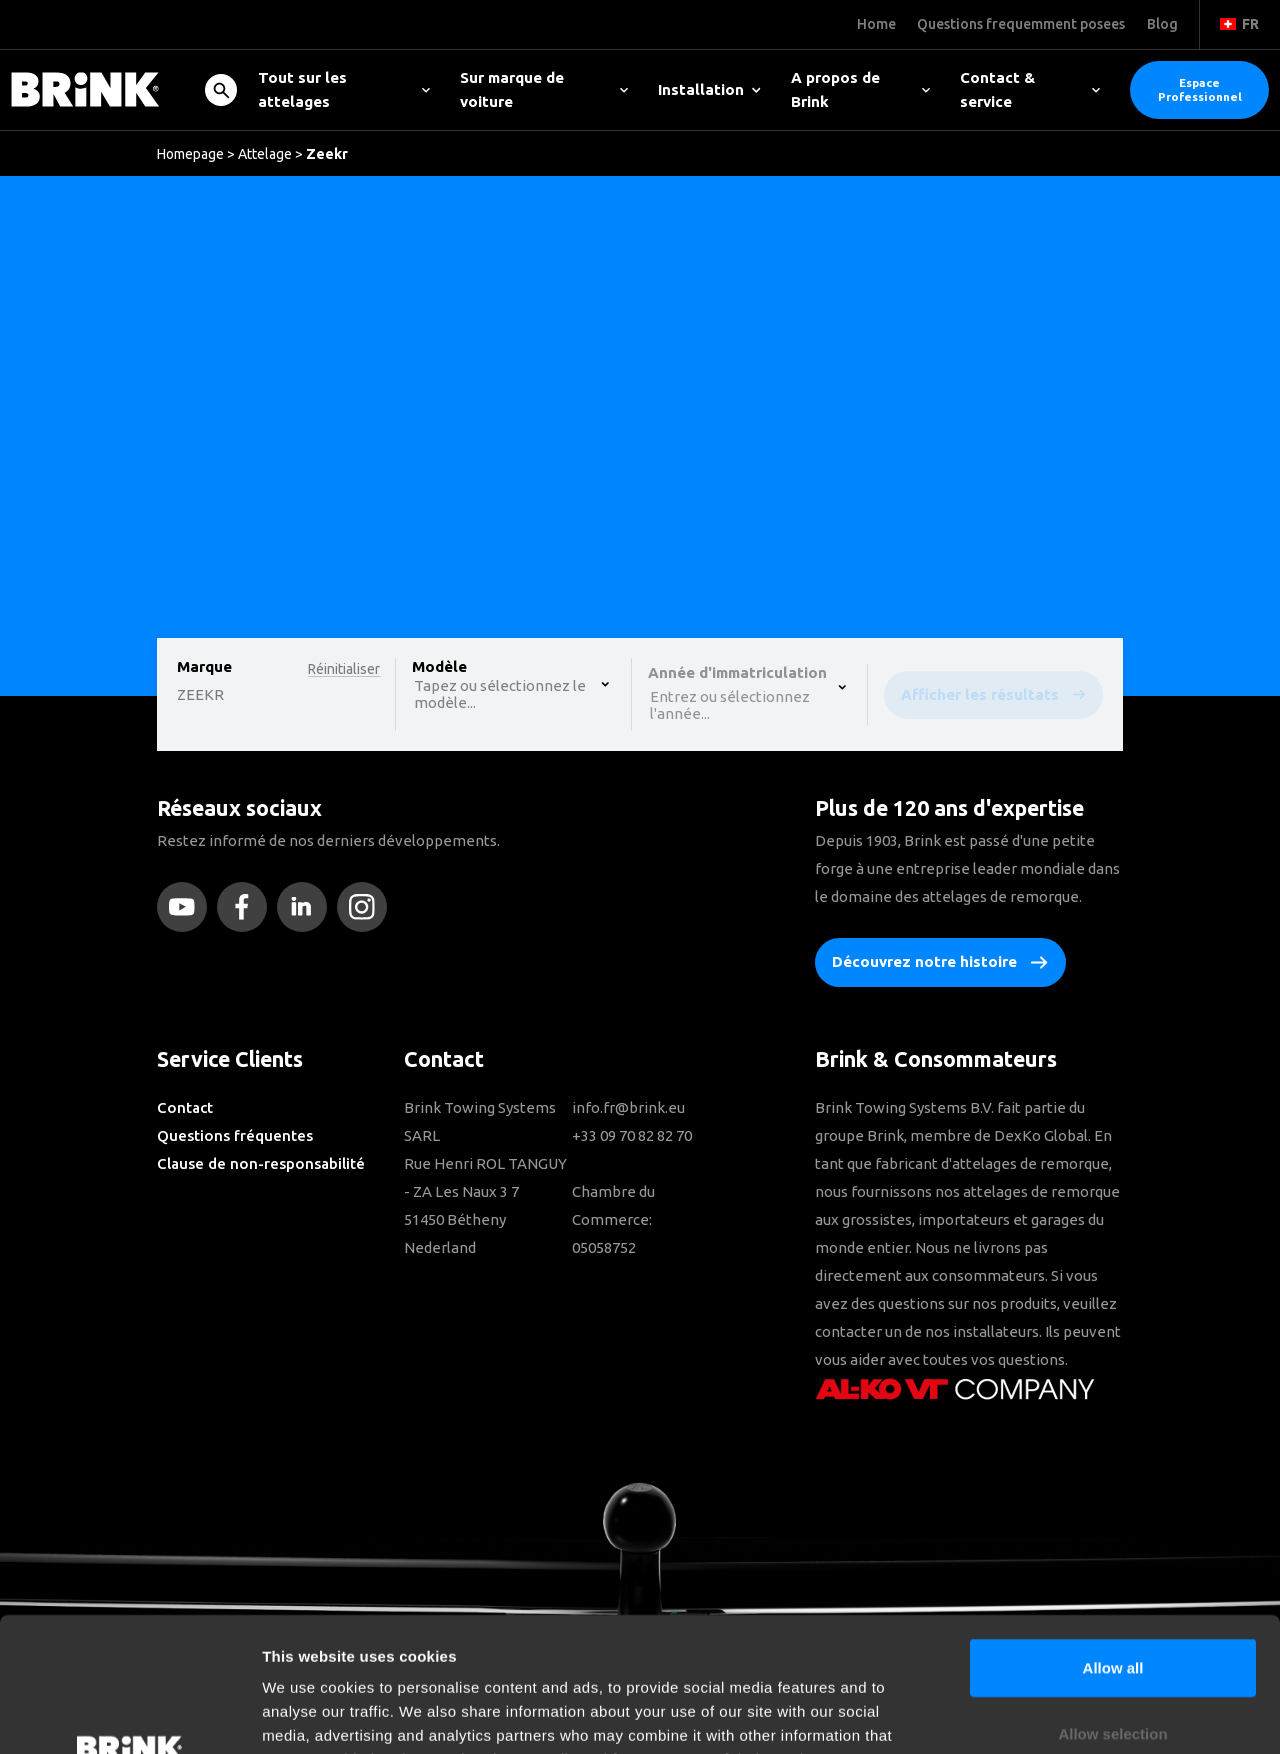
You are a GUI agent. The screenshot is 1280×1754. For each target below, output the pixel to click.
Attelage (265, 154)
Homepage (190, 154)
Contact (185, 1107)
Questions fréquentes (235, 1135)
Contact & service (1030, 89)
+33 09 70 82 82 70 (632, 1135)
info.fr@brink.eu (628, 1107)
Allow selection (1112, 1607)
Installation (709, 89)
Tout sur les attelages (344, 89)
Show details (1049, 1714)
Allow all (1113, 1541)
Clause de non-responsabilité (261, 1163)
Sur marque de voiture (544, 89)
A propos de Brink (861, 89)
